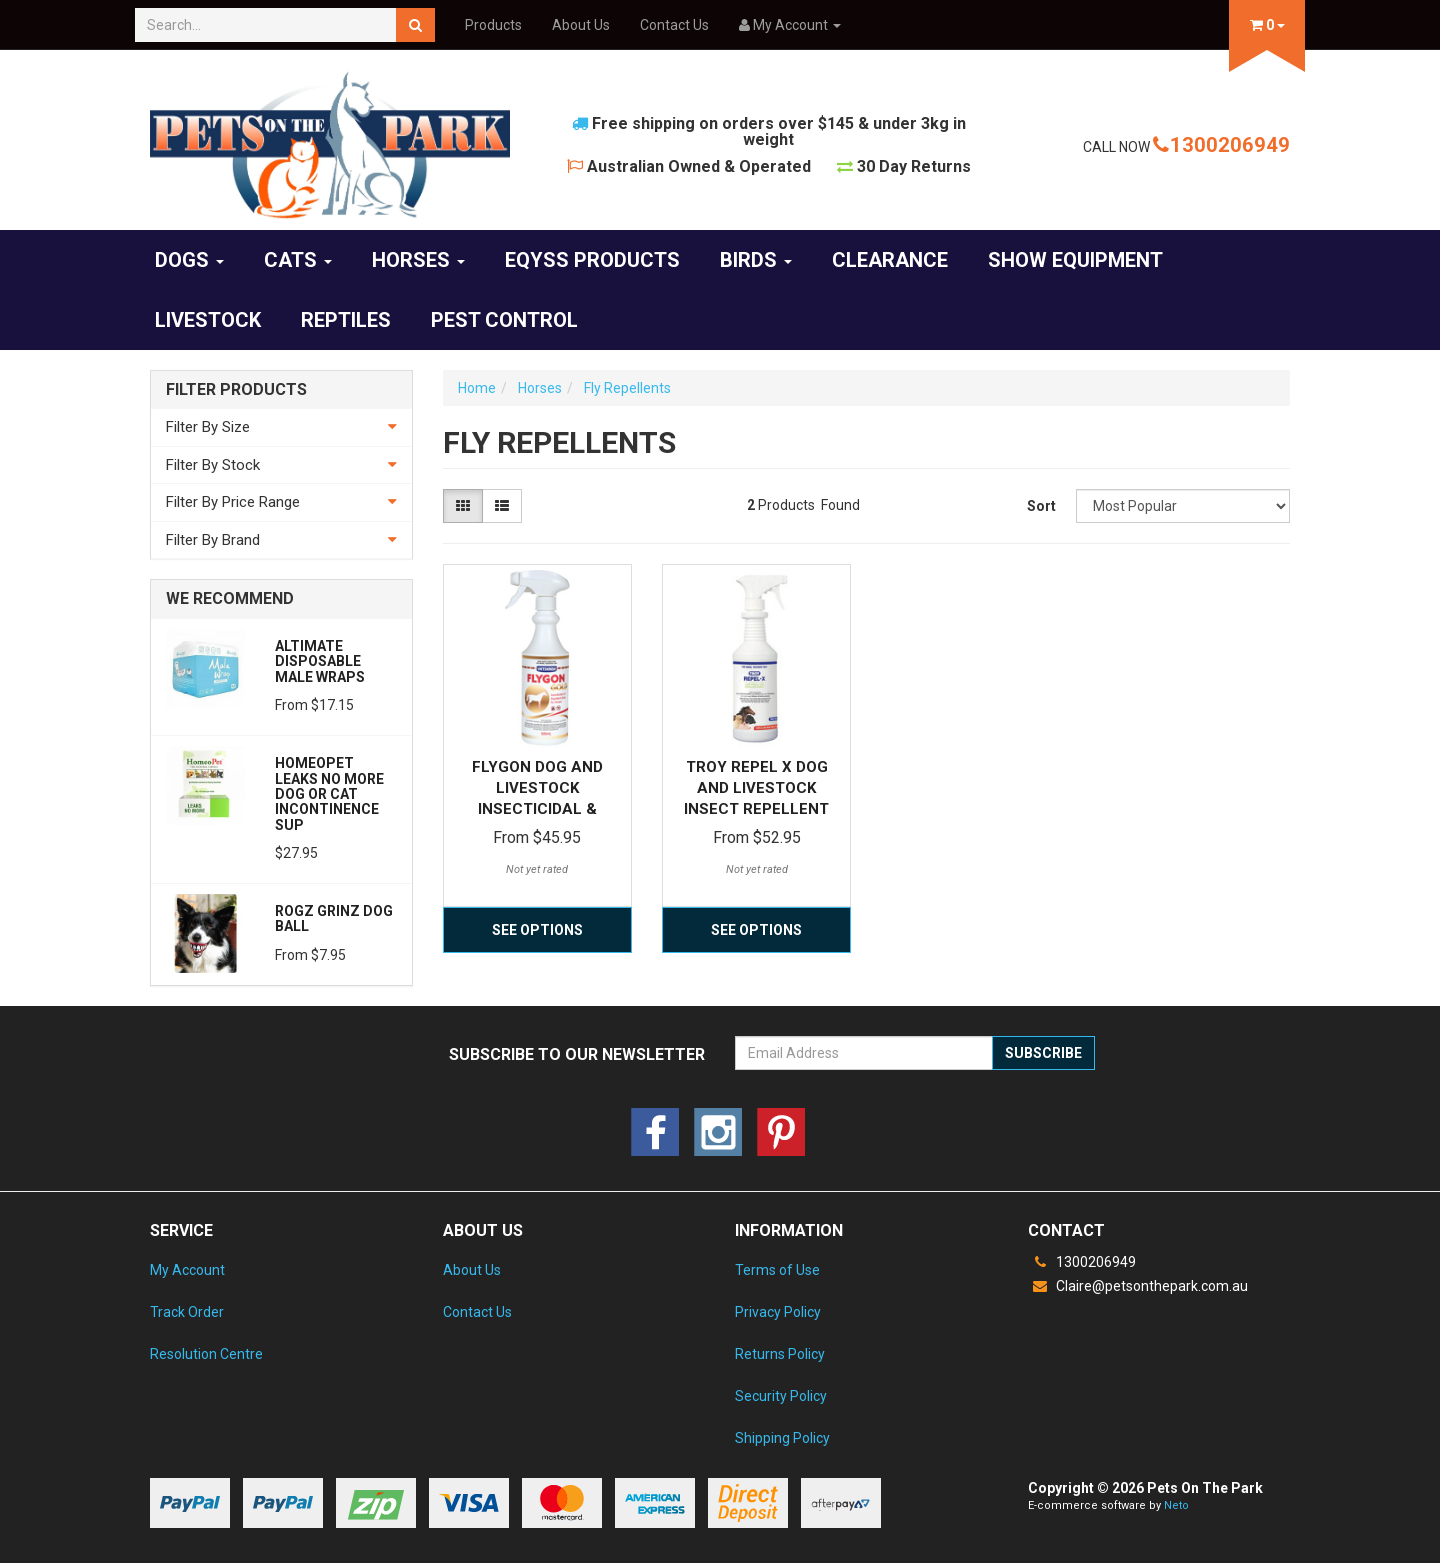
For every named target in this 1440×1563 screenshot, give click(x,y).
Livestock (208, 320)
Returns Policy (780, 1354)
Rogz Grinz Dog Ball (334, 918)
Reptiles (346, 320)
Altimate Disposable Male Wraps (320, 661)
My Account (187, 1270)
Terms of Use (777, 1270)
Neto (1176, 1505)
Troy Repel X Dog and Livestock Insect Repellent (756, 788)
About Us (581, 25)
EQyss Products (592, 260)
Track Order (187, 1312)
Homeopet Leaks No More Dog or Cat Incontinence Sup (329, 794)
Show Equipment (1075, 260)
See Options (537, 930)
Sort (1041, 506)
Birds (756, 260)
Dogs (189, 260)
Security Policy (781, 1396)
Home (477, 388)
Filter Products (236, 390)
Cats (298, 260)
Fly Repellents (627, 388)
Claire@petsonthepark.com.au (1138, 1286)
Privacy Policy (778, 1312)
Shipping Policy (782, 1438)
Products (493, 25)
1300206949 (1221, 145)
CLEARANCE (890, 260)
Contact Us (674, 25)
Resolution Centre (206, 1354)
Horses (418, 260)
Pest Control (504, 320)
